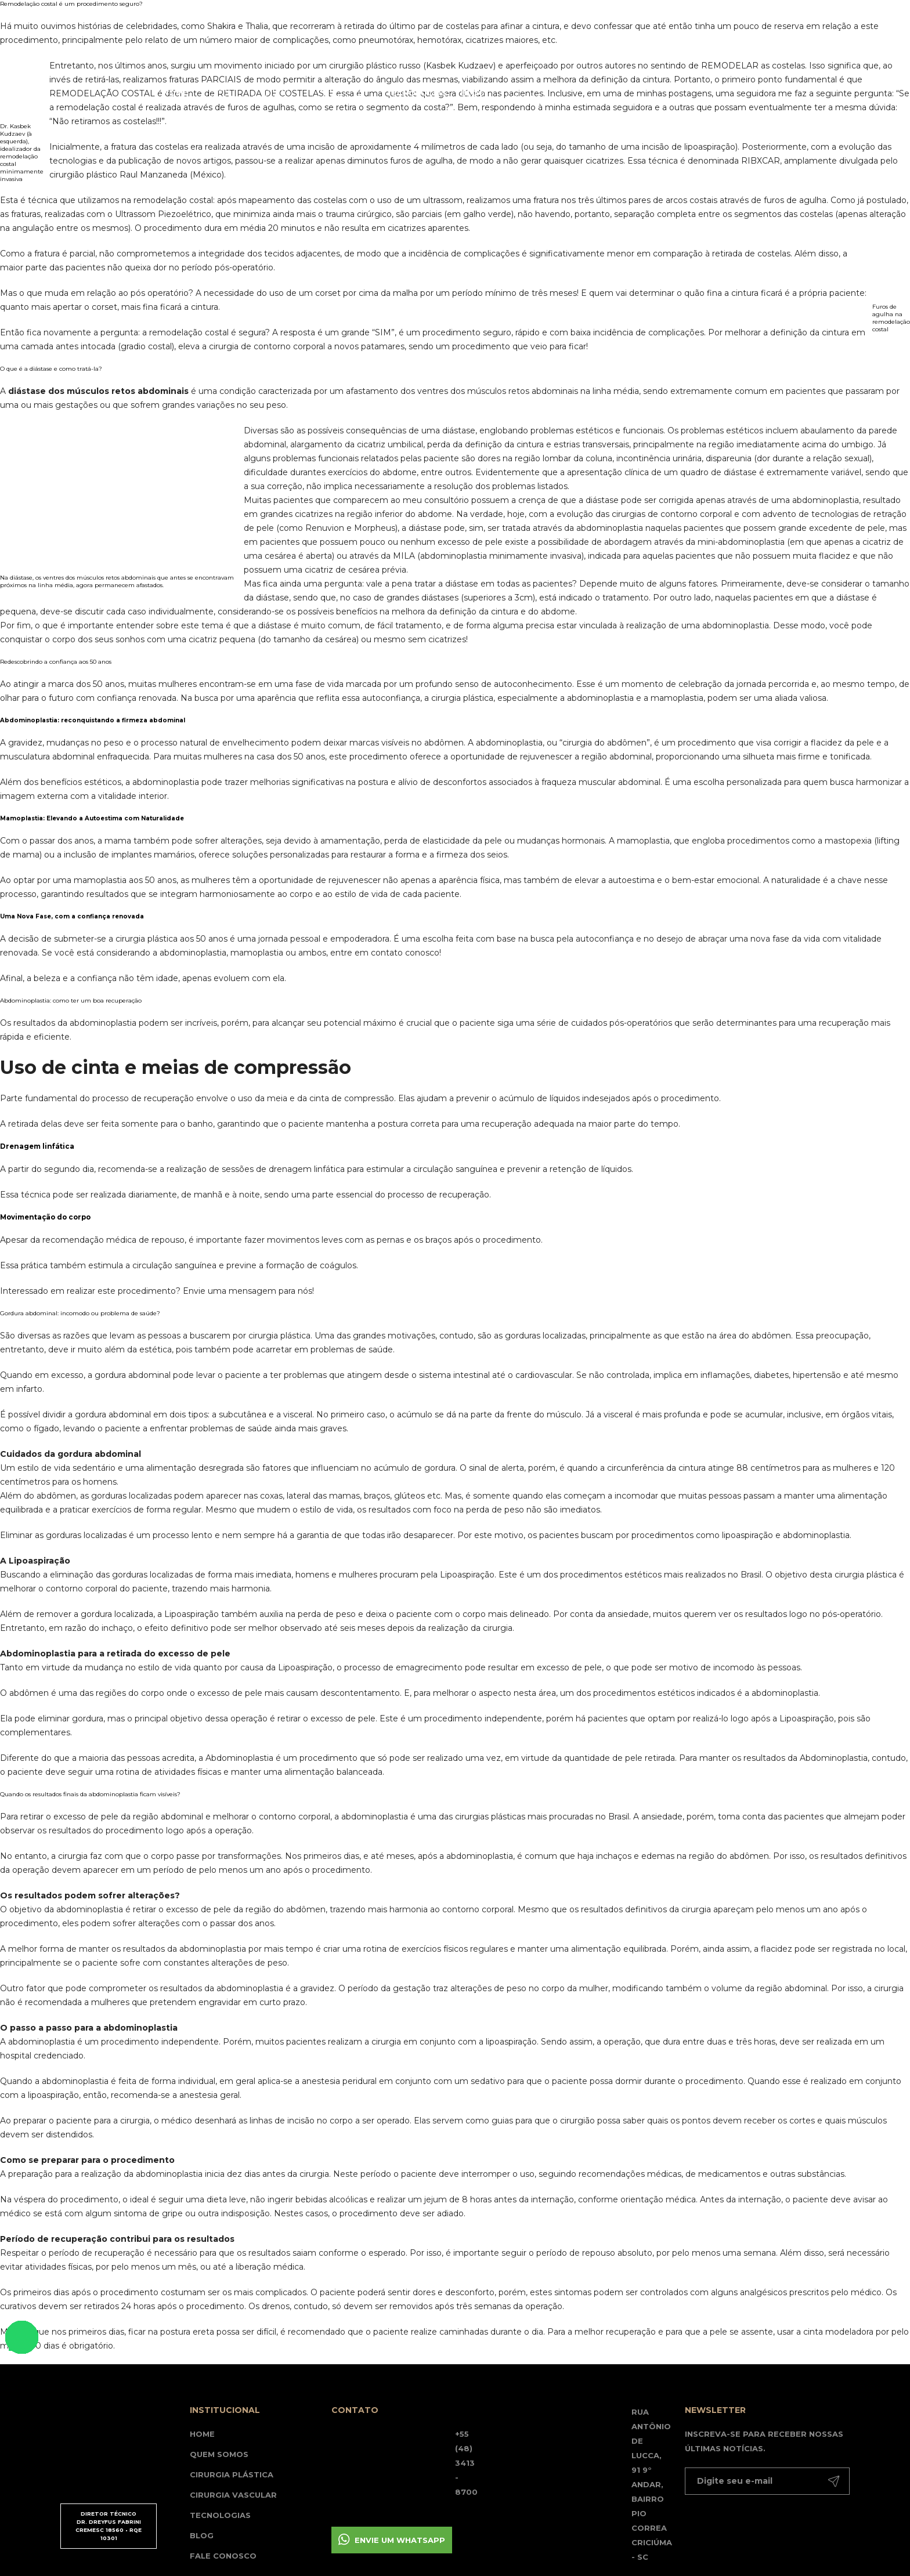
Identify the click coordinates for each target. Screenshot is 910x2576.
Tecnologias (416, 92)
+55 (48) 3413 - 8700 (466, 2463)
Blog (473, 92)
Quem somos (219, 2454)
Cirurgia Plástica (231, 2474)
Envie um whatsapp (400, 2540)
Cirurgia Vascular (233, 2494)
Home (175, 92)
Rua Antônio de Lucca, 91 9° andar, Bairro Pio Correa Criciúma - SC (651, 2484)
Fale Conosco (223, 2555)
